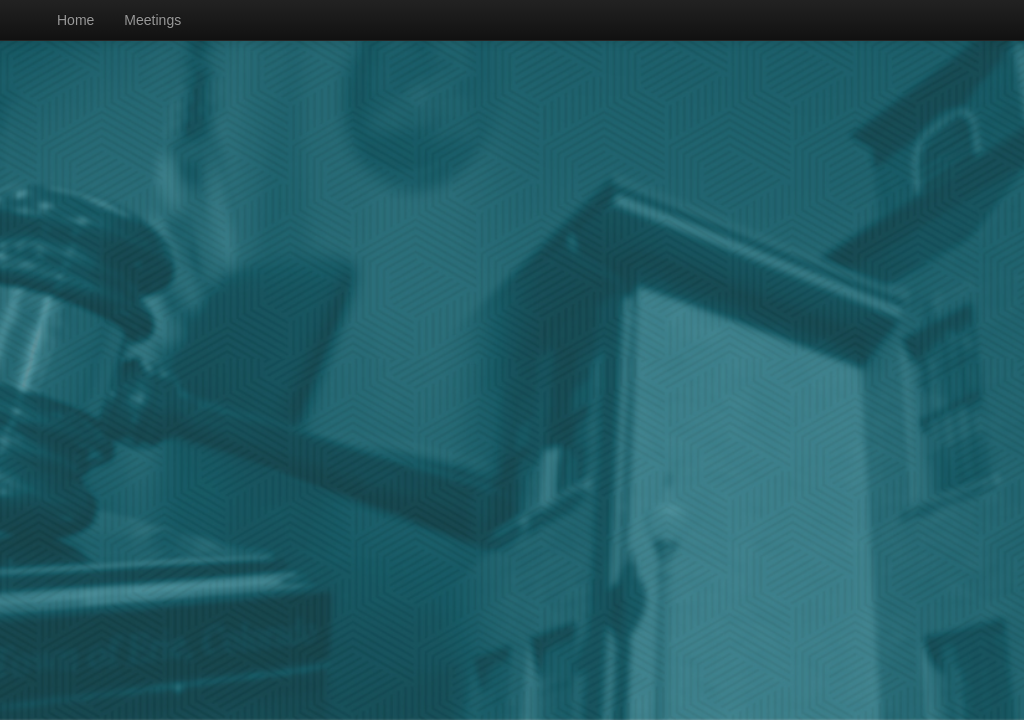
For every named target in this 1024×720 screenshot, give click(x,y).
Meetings (152, 20)
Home (75, 20)
